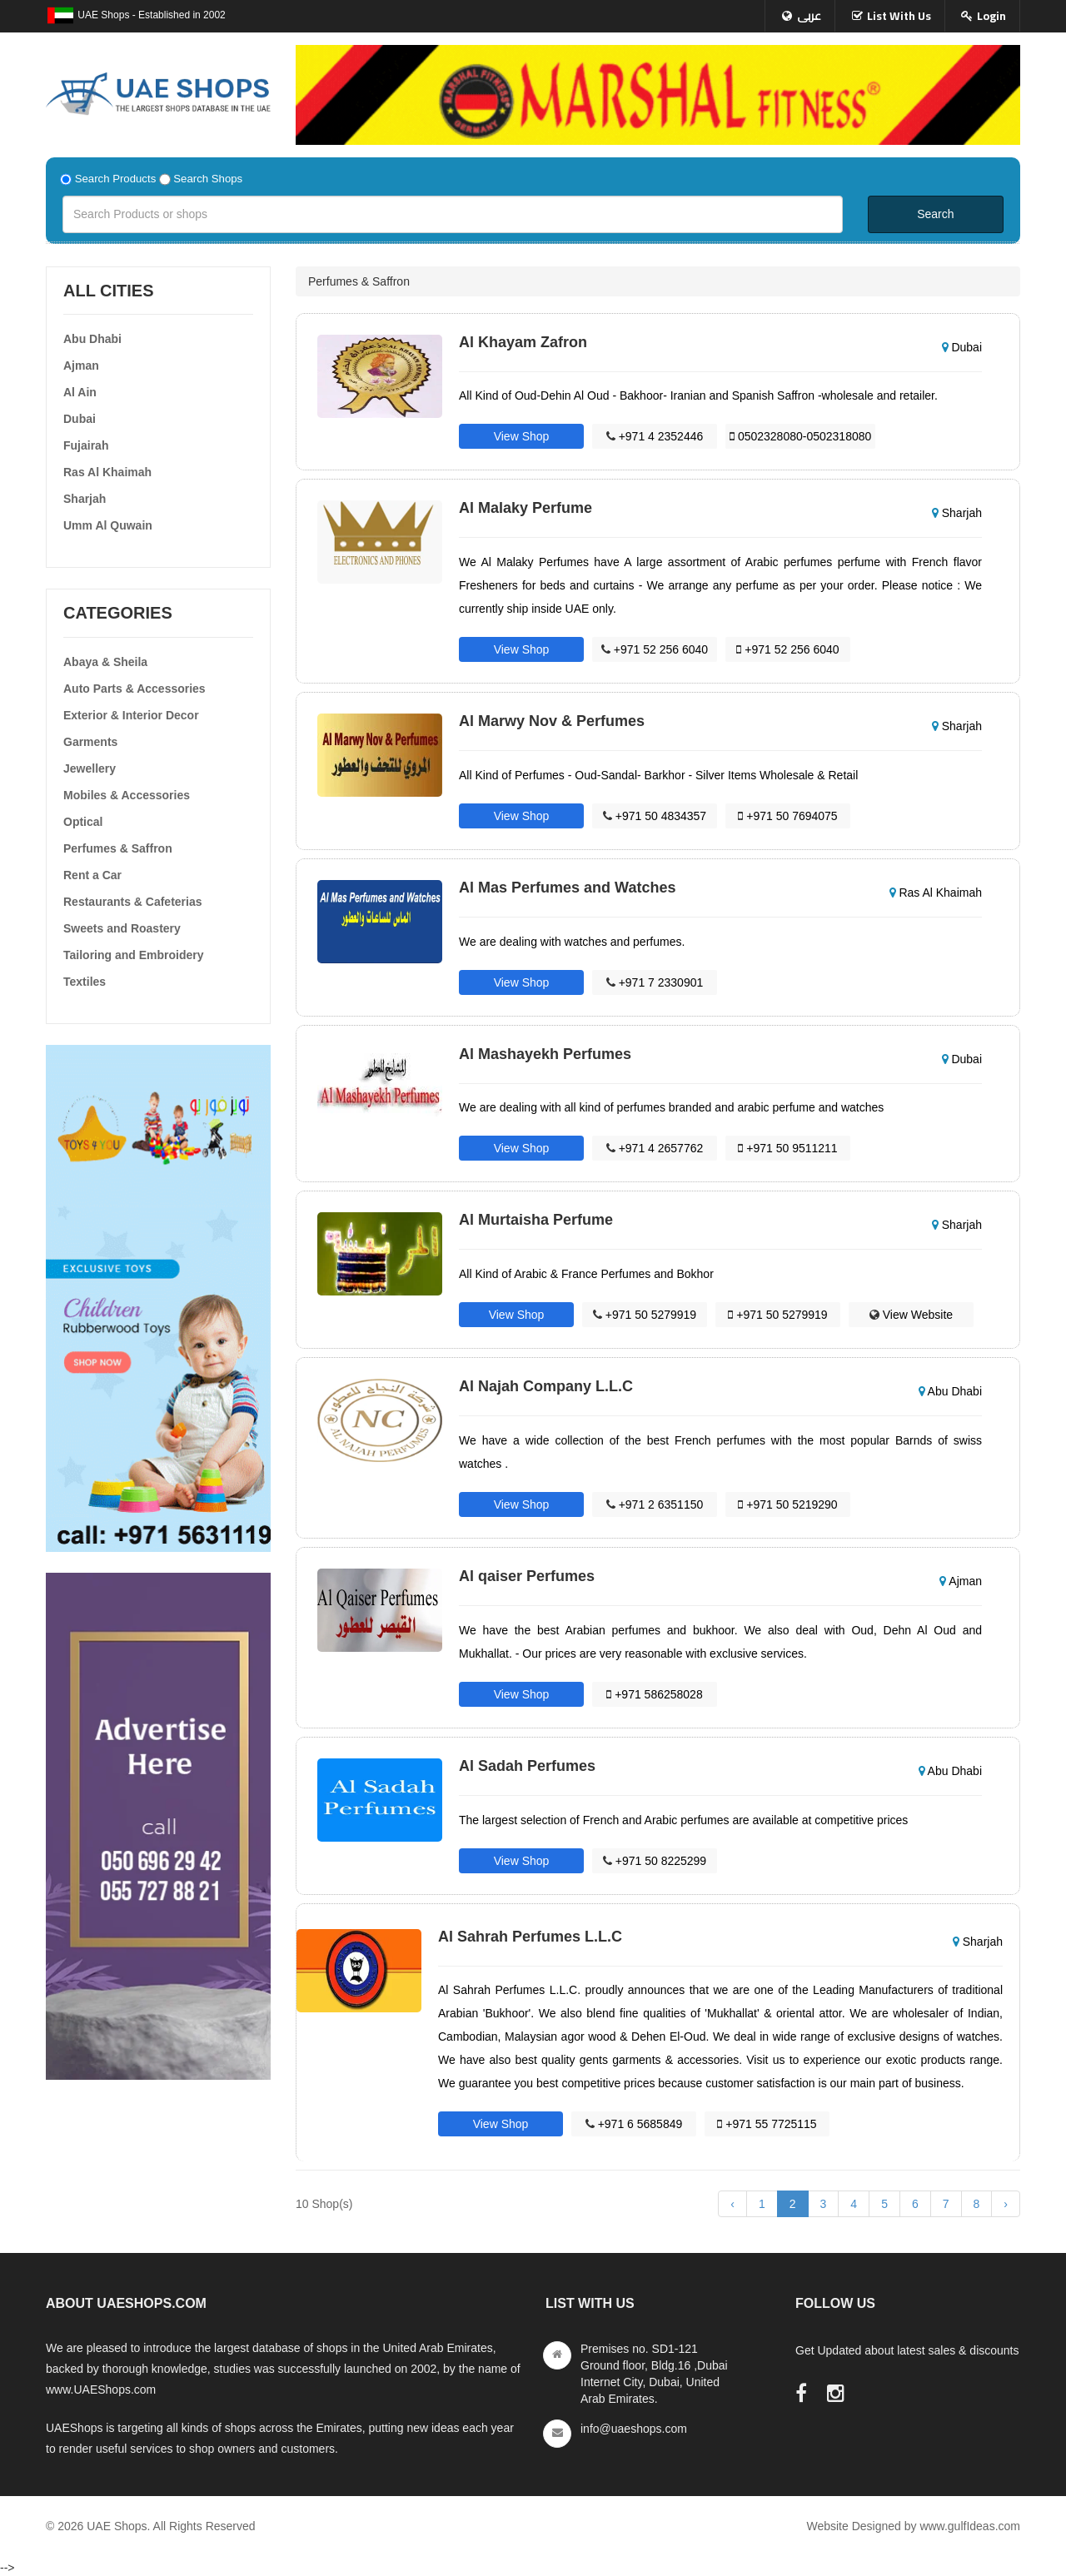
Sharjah (84, 498)
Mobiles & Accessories (126, 795)
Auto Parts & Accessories (134, 688)
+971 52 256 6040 (654, 649)
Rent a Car (92, 875)
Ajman (81, 365)
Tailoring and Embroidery (133, 955)
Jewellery (89, 768)
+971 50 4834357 (654, 816)
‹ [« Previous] (732, 2203)
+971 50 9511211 (787, 1148)
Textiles (84, 981)
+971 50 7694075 (787, 816)
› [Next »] (1006, 2203)
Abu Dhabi (92, 339)
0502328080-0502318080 (800, 436)
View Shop (522, 436)
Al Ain (80, 392)
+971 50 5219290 (787, 1504)
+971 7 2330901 (655, 982)
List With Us (899, 16)
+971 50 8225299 (654, 1860)
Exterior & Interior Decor (131, 715)
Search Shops (207, 178)
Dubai (79, 418)
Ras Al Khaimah (107, 472)
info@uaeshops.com (633, 2428)
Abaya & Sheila (105, 662)
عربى (809, 16)
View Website (911, 1314)
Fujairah (85, 445)
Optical (82, 821)
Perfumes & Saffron (117, 848)
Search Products (116, 178)
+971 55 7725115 (766, 2124)
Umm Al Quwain (107, 525)
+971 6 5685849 (634, 2124)
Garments (90, 741)
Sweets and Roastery (122, 928)
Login (991, 16)
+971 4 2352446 (655, 436)
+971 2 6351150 (655, 1504)
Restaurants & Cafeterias (132, 901)
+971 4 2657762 (655, 1148)
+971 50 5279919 (644, 1314)
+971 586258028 (654, 1694)
